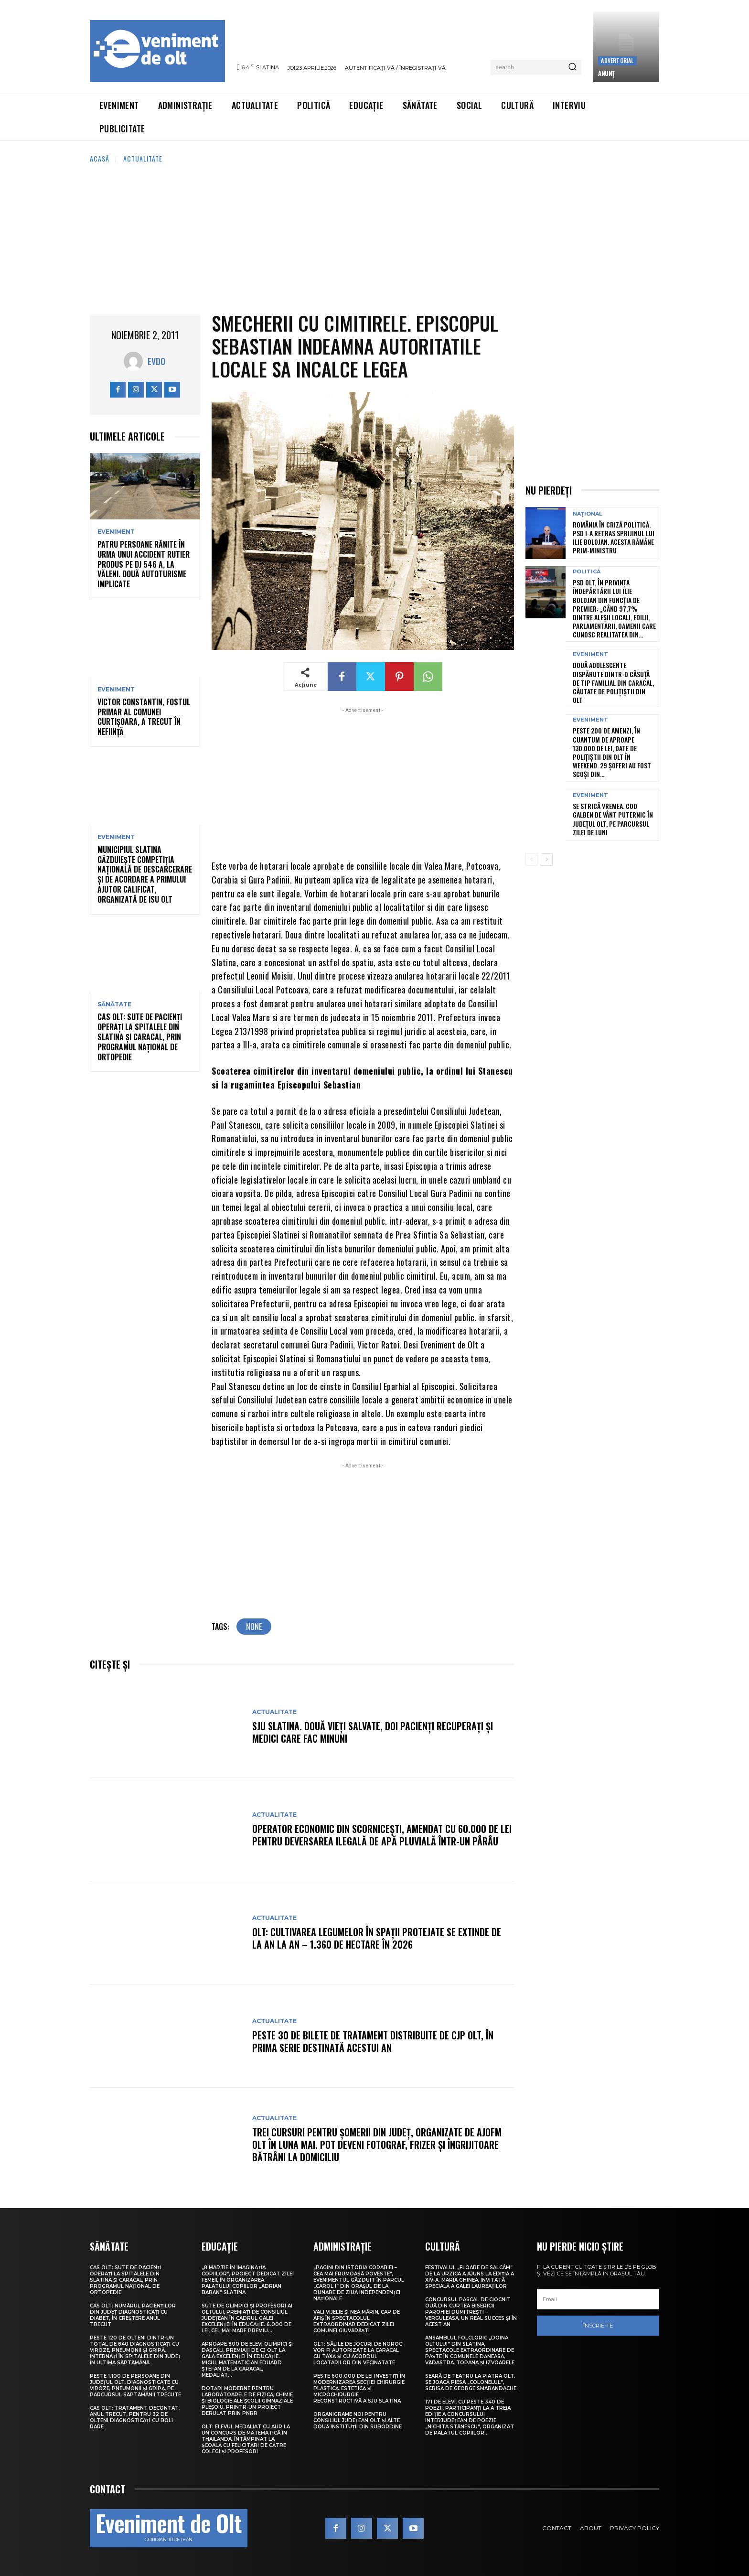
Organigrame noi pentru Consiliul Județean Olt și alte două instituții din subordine (357, 2420)
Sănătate (114, 1004)
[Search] (572, 67)
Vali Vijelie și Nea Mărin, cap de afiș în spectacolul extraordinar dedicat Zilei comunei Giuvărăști (356, 2321)
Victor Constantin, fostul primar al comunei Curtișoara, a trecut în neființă (143, 716)
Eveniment (116, 532)
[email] (598, 2299)
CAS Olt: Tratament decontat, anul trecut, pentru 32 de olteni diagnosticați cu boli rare (135, 2417)
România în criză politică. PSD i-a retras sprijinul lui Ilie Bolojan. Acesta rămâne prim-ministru (613, 537)
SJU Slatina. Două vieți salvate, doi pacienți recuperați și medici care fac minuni (372, 1732)
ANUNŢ (606, 73)
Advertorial (617, 60)
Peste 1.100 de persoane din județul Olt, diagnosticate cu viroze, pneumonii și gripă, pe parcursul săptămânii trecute (135, 2385)
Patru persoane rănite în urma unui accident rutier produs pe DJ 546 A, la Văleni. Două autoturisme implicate (143, 564)
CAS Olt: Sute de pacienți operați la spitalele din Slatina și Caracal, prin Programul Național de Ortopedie (139, 1036)
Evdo (156, 361)
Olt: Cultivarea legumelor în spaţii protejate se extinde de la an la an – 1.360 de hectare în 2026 (376, 1938)
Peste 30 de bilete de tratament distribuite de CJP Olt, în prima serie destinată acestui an (372, 2041)
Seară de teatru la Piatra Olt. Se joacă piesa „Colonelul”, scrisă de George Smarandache (470, 2382)
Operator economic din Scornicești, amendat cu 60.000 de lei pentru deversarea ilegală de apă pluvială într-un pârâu (382, 1835)
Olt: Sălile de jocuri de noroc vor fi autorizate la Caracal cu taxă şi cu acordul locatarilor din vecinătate (357, 2353)
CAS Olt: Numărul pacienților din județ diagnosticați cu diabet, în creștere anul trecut (133, 2315)
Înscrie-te (598, 2325)
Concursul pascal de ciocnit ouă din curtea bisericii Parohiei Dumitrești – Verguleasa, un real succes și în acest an (471, 2312)
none (254, 1626)
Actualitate (142, 158)
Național (587, 514)
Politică (586, 571)
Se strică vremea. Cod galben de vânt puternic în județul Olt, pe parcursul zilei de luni (613, 819)
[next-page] (547, 859)
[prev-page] (531, 859)
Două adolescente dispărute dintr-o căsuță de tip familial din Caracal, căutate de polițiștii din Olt (613, 682)
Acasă (99, 158)
